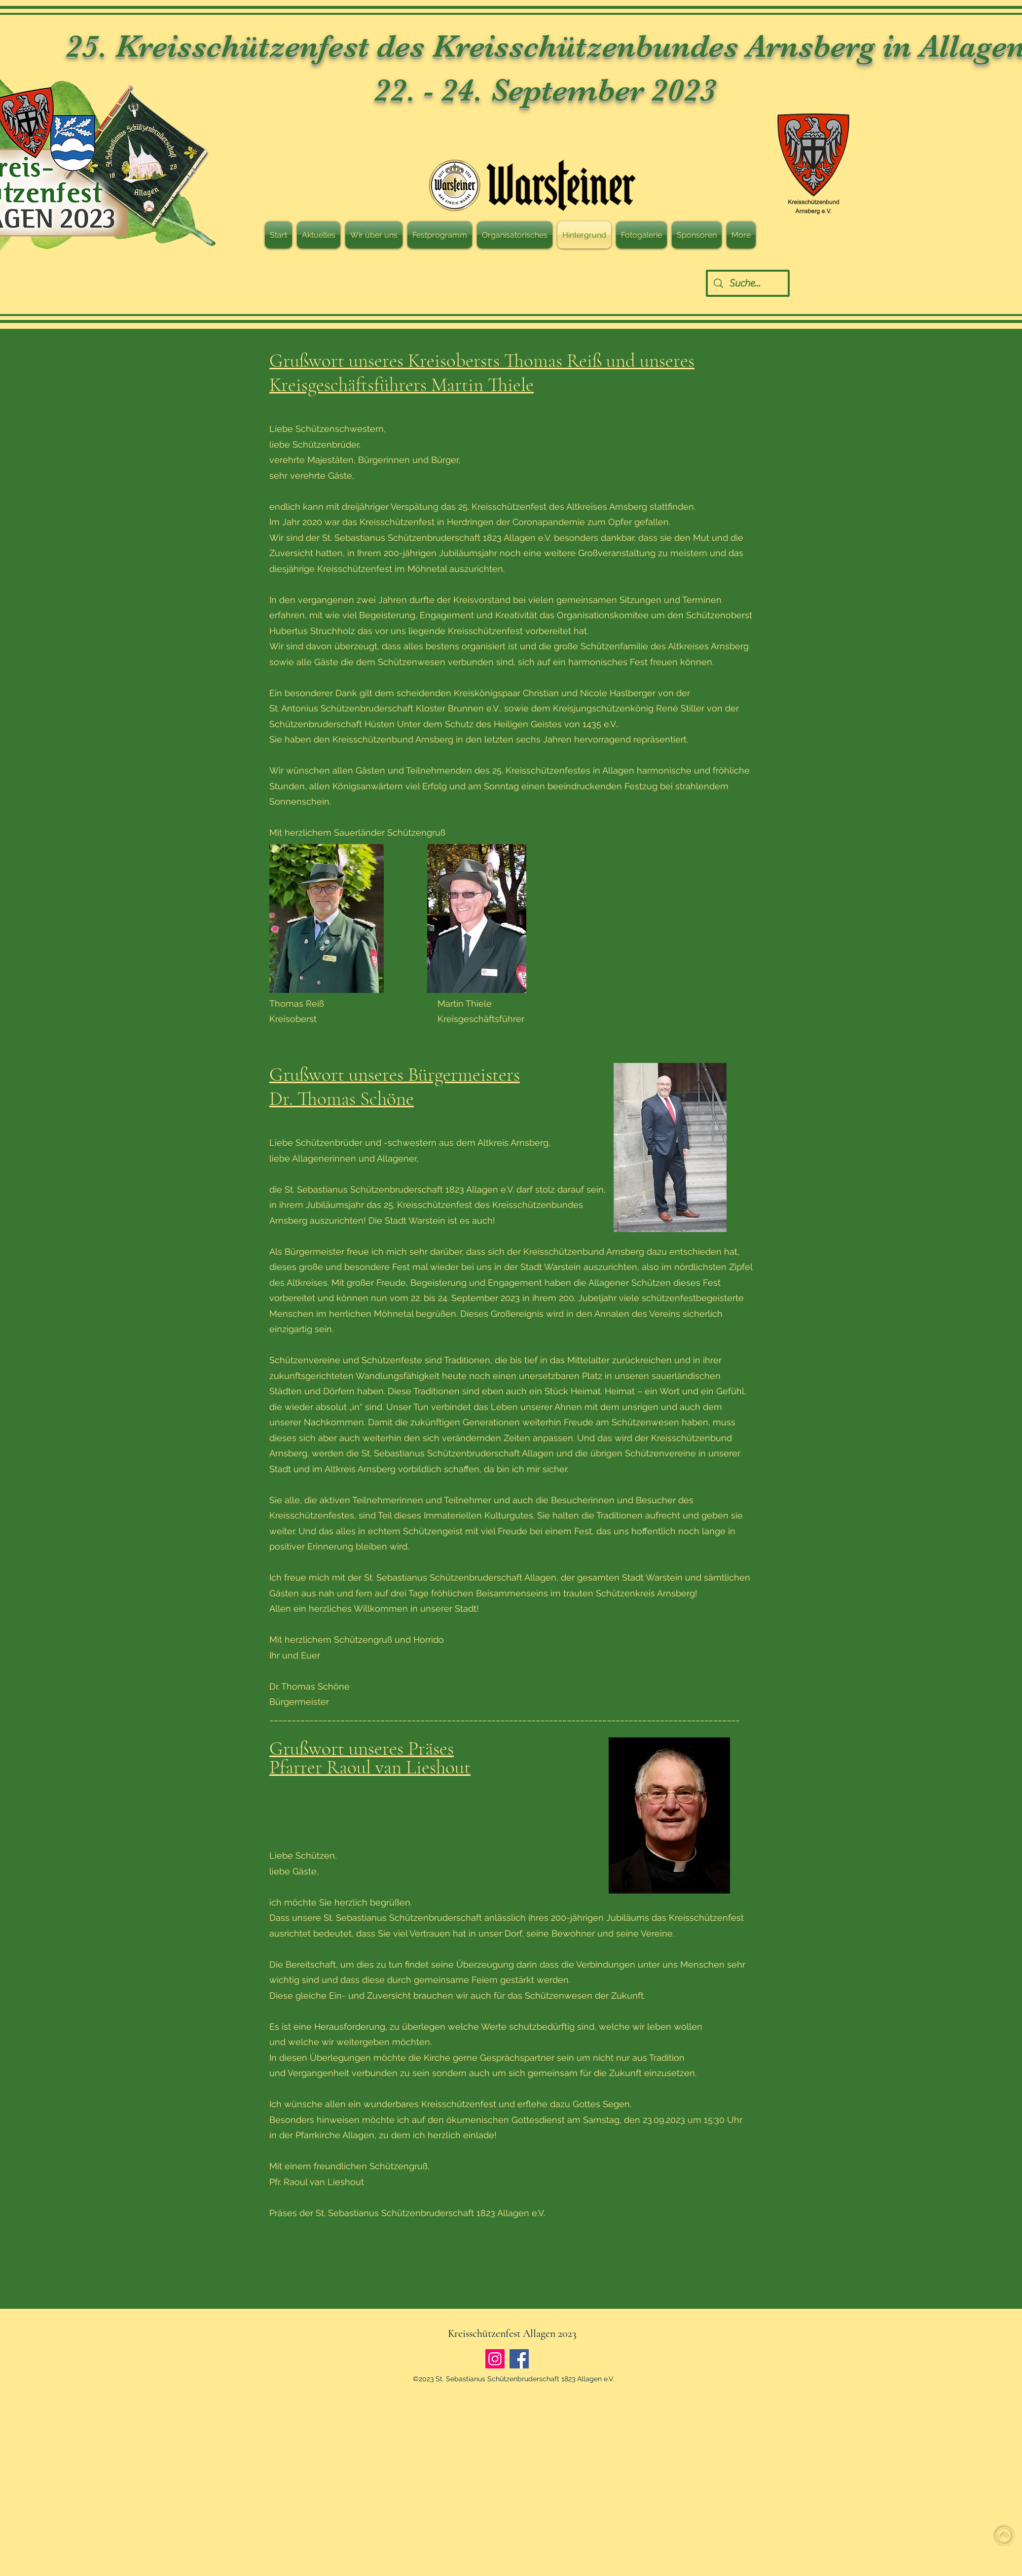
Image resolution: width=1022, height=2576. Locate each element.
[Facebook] (519, 2358)
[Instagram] (495, 2358)
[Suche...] (748, 283)
